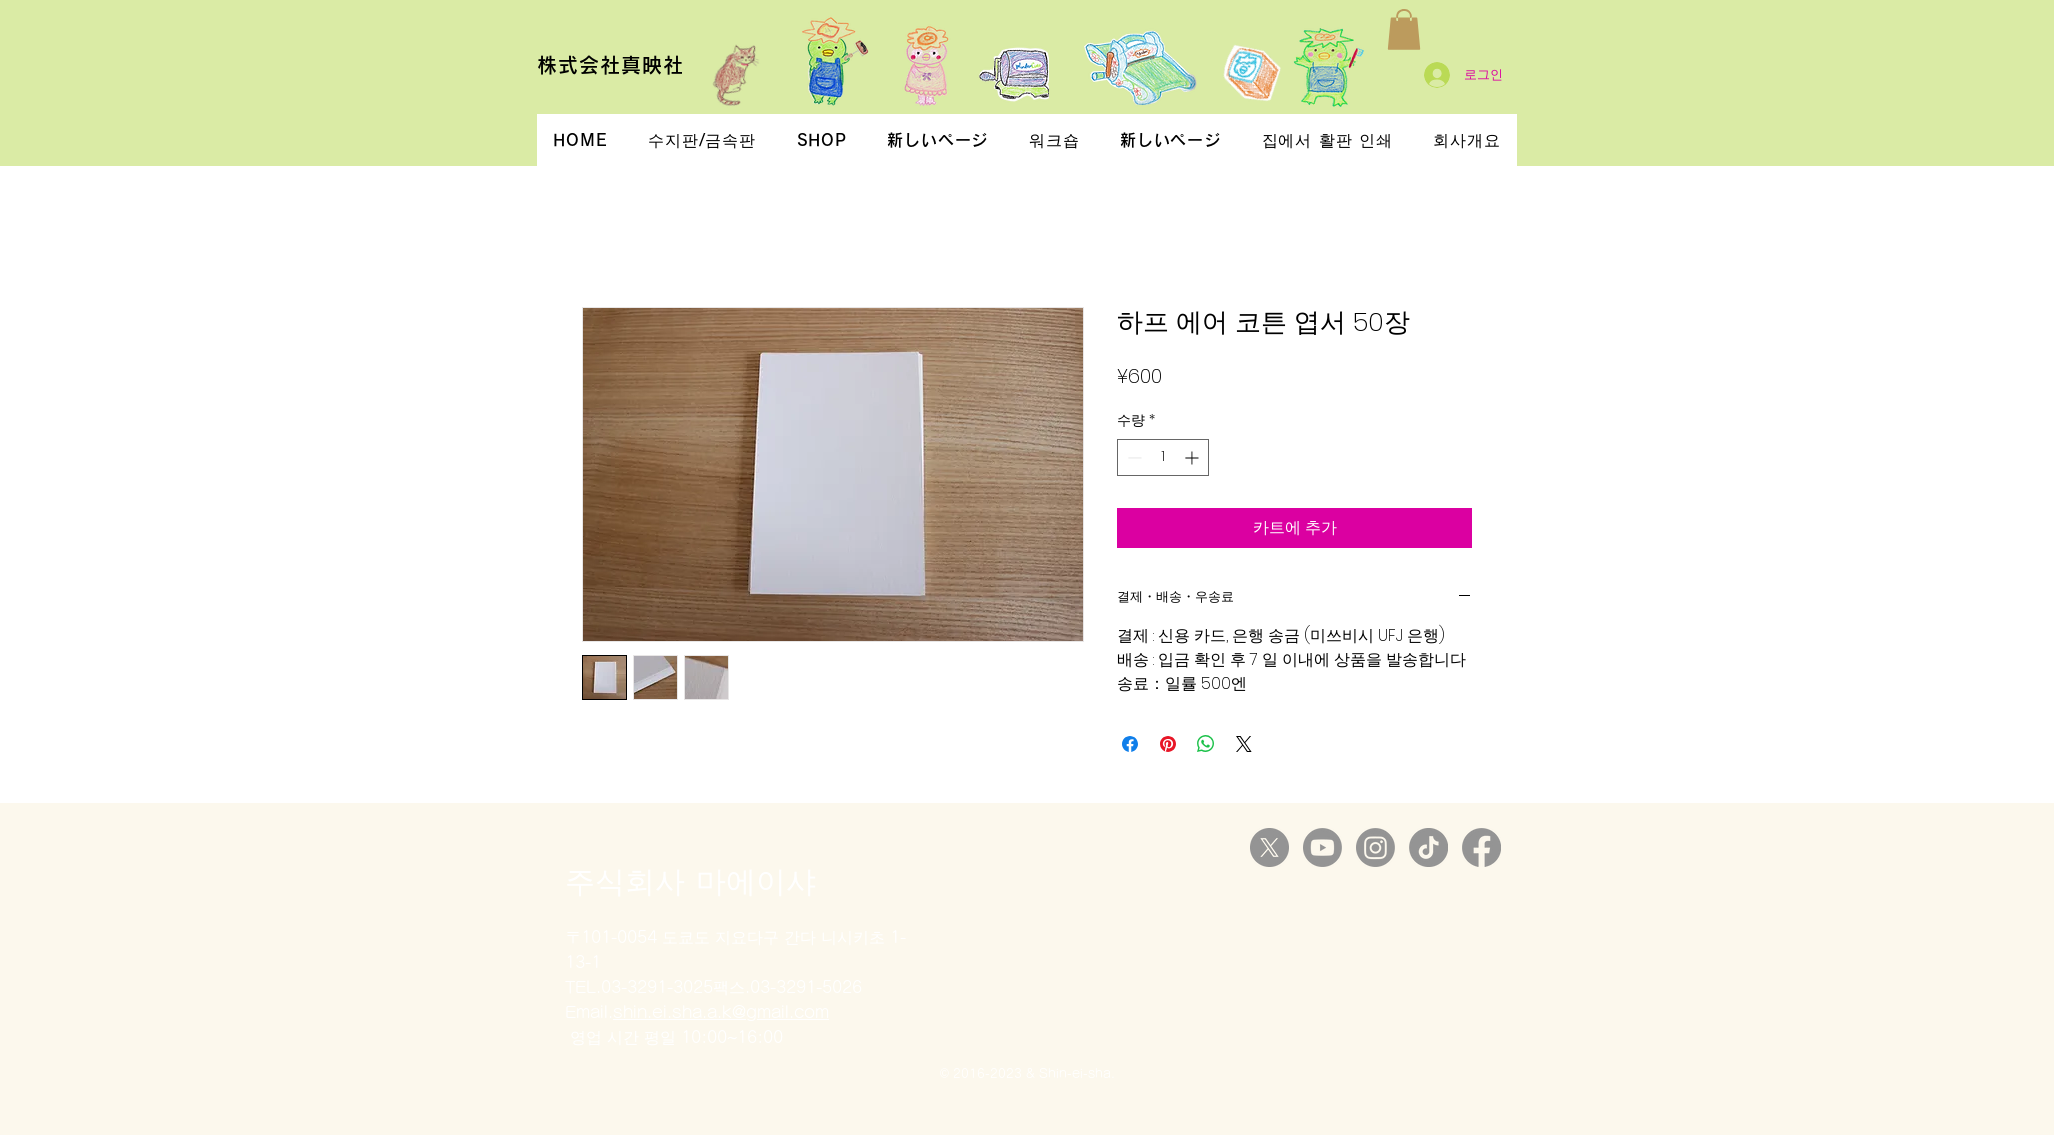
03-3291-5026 (806, 987)
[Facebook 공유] (1130, 744)
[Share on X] (1244, 744)
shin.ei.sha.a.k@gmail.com (721, 1012)
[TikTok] (1428, 847)
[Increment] (1193, 457)
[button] (1404, 29)
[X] (1269, 847)
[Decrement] (1132, 457)
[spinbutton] (1163, 457)
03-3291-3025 (657, 987)
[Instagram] (1375, 847)
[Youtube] (1322, 847)
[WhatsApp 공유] (1206, 744)
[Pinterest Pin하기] (1168, 744)
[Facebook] (1481, 847)
